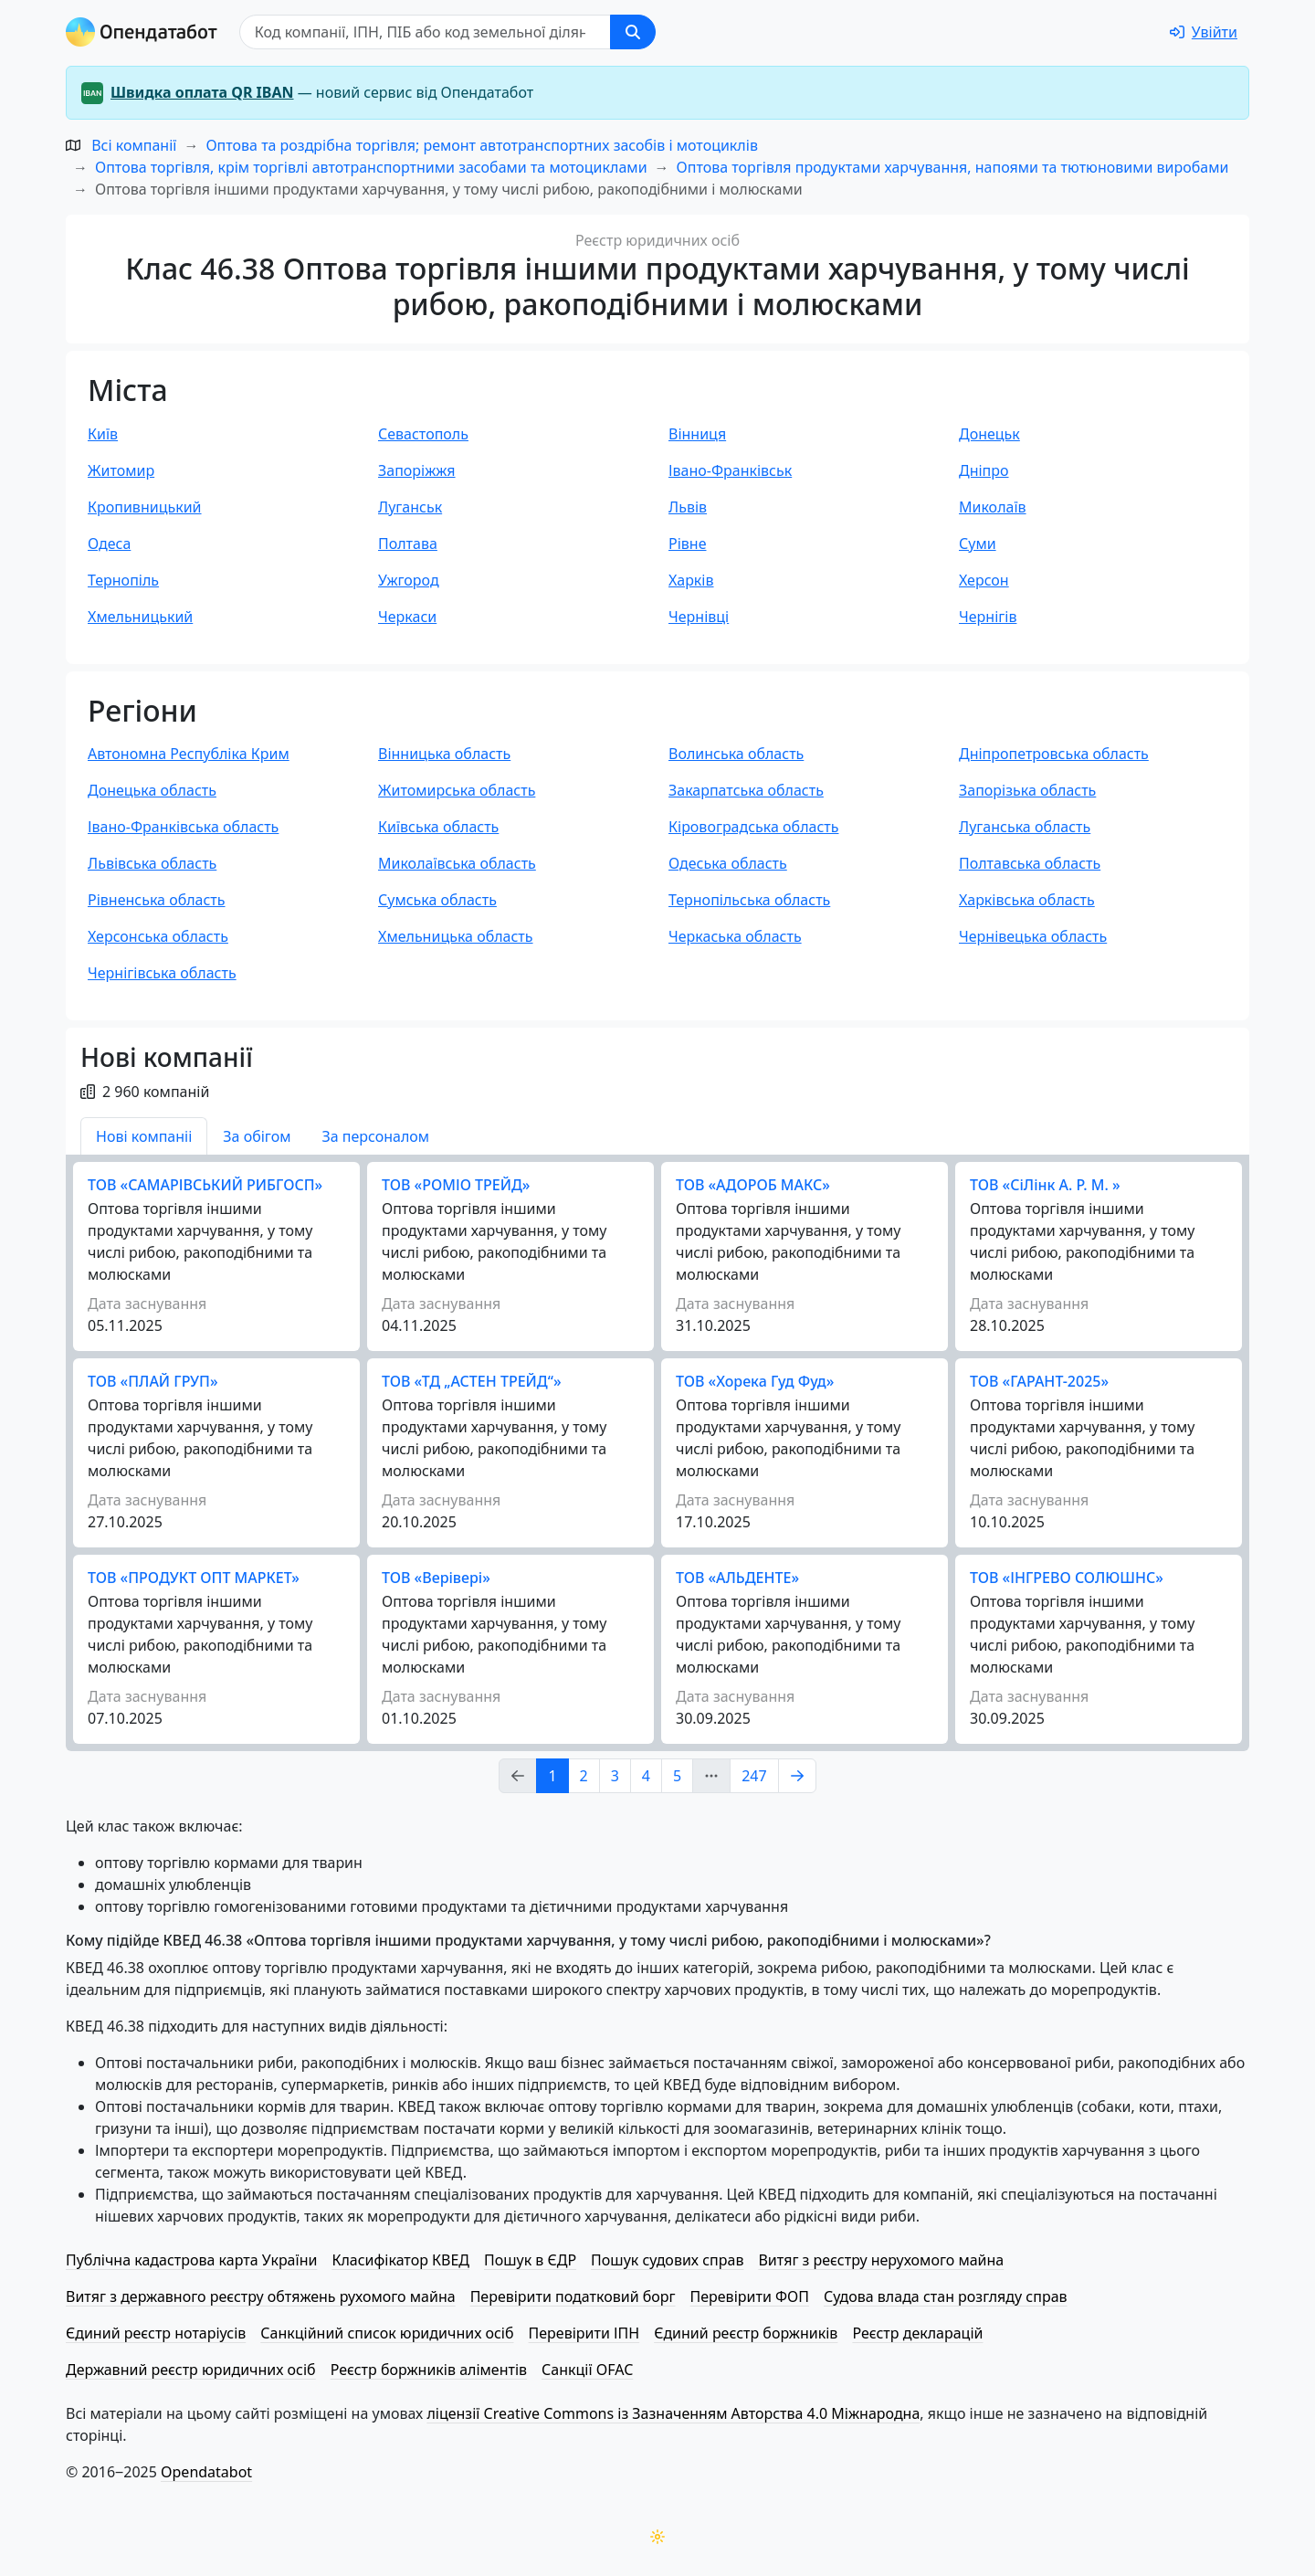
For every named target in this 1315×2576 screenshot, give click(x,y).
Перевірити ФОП (749, 2296)
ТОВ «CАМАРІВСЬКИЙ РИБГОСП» (205, 1185)
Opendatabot (206, 2472)
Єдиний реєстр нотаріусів (156, 2333)
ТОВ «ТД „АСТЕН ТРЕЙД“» (472, 1381)
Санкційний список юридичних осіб (386, 2333)
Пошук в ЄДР (530, 2260)
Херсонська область (158, 936)
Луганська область (1024, 827)
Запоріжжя (417, 470)
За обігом (256, 1136)
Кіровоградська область (753, 827)
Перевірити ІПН (584, 2333)
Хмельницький (140, 617)
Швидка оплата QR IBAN (202, 92)
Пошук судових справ (667, 2260)
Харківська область (1027, 900)
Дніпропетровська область (1054, 754)
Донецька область (152, 790)
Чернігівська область (162, 973)
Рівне (687, 543)
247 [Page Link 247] (754, 1776)
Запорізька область (1027, 790)
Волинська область (736, 754)
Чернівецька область (1033, 936)
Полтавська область (1029, 863)
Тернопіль (123, 580)
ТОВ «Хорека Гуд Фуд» (755, 1381)
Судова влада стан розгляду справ (946, 2296)
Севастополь (423, 434)
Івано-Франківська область (183, 827)
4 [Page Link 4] (646, 1776)
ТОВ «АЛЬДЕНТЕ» (737, 1578)
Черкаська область (735, 936)
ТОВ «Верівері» (436, 1578)
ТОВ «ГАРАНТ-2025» (1039, 1381)
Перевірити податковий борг (573, 2296)
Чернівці (698, 617)
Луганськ (410, 507)
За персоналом (375, 1136)
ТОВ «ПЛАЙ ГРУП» (153, 1381)
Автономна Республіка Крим (188, 754)
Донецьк (989, 434)
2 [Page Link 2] (584, 1776)
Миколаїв (992, 507)
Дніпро (984, 470)
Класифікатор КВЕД (400, 2260)
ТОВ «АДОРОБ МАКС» (753, 1185)
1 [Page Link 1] (552, 1776)
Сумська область (437, 900)
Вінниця (697, 434)
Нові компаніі (144, 1136)
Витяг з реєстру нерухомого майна (881, 2260)
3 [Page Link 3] (615, 1776)
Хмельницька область (455, 936)
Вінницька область (444, 754)
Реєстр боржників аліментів (429, 2370)
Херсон (984, 580)
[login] (1203, 32)
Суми (977, 543)
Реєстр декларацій (917, 2333)
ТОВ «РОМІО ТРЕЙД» (456, 1185)
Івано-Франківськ (730, 470)
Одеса (109, 543)
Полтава (407, 543)
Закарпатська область (746, 790)
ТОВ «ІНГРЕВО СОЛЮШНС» (1066, 1578)
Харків (691, 580)
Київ (103, 434)
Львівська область (152, 863)
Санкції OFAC (587, 2370)
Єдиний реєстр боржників (745, 2333)
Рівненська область (157, 900)
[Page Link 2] (797, 1775)
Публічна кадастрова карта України (191, 2260)
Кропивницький (145, 507)
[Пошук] (425, 32)
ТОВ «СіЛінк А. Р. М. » (1045, 1185)
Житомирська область (456, 790)
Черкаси (407, 617)
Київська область (438, 827)
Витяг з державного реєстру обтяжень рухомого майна (261, 2296)
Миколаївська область (457, 863)
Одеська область (727, 863)
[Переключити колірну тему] (657, 2536)
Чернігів (987, 617)
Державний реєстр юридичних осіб (191, 2370)
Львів (687, 507)
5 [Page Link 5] (677, 1776)
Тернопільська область (749, 900)
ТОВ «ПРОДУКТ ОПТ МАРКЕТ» (194, 1578)
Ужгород (408, 580)
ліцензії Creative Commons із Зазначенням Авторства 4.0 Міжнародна (673, 2413)
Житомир (121, 470)
